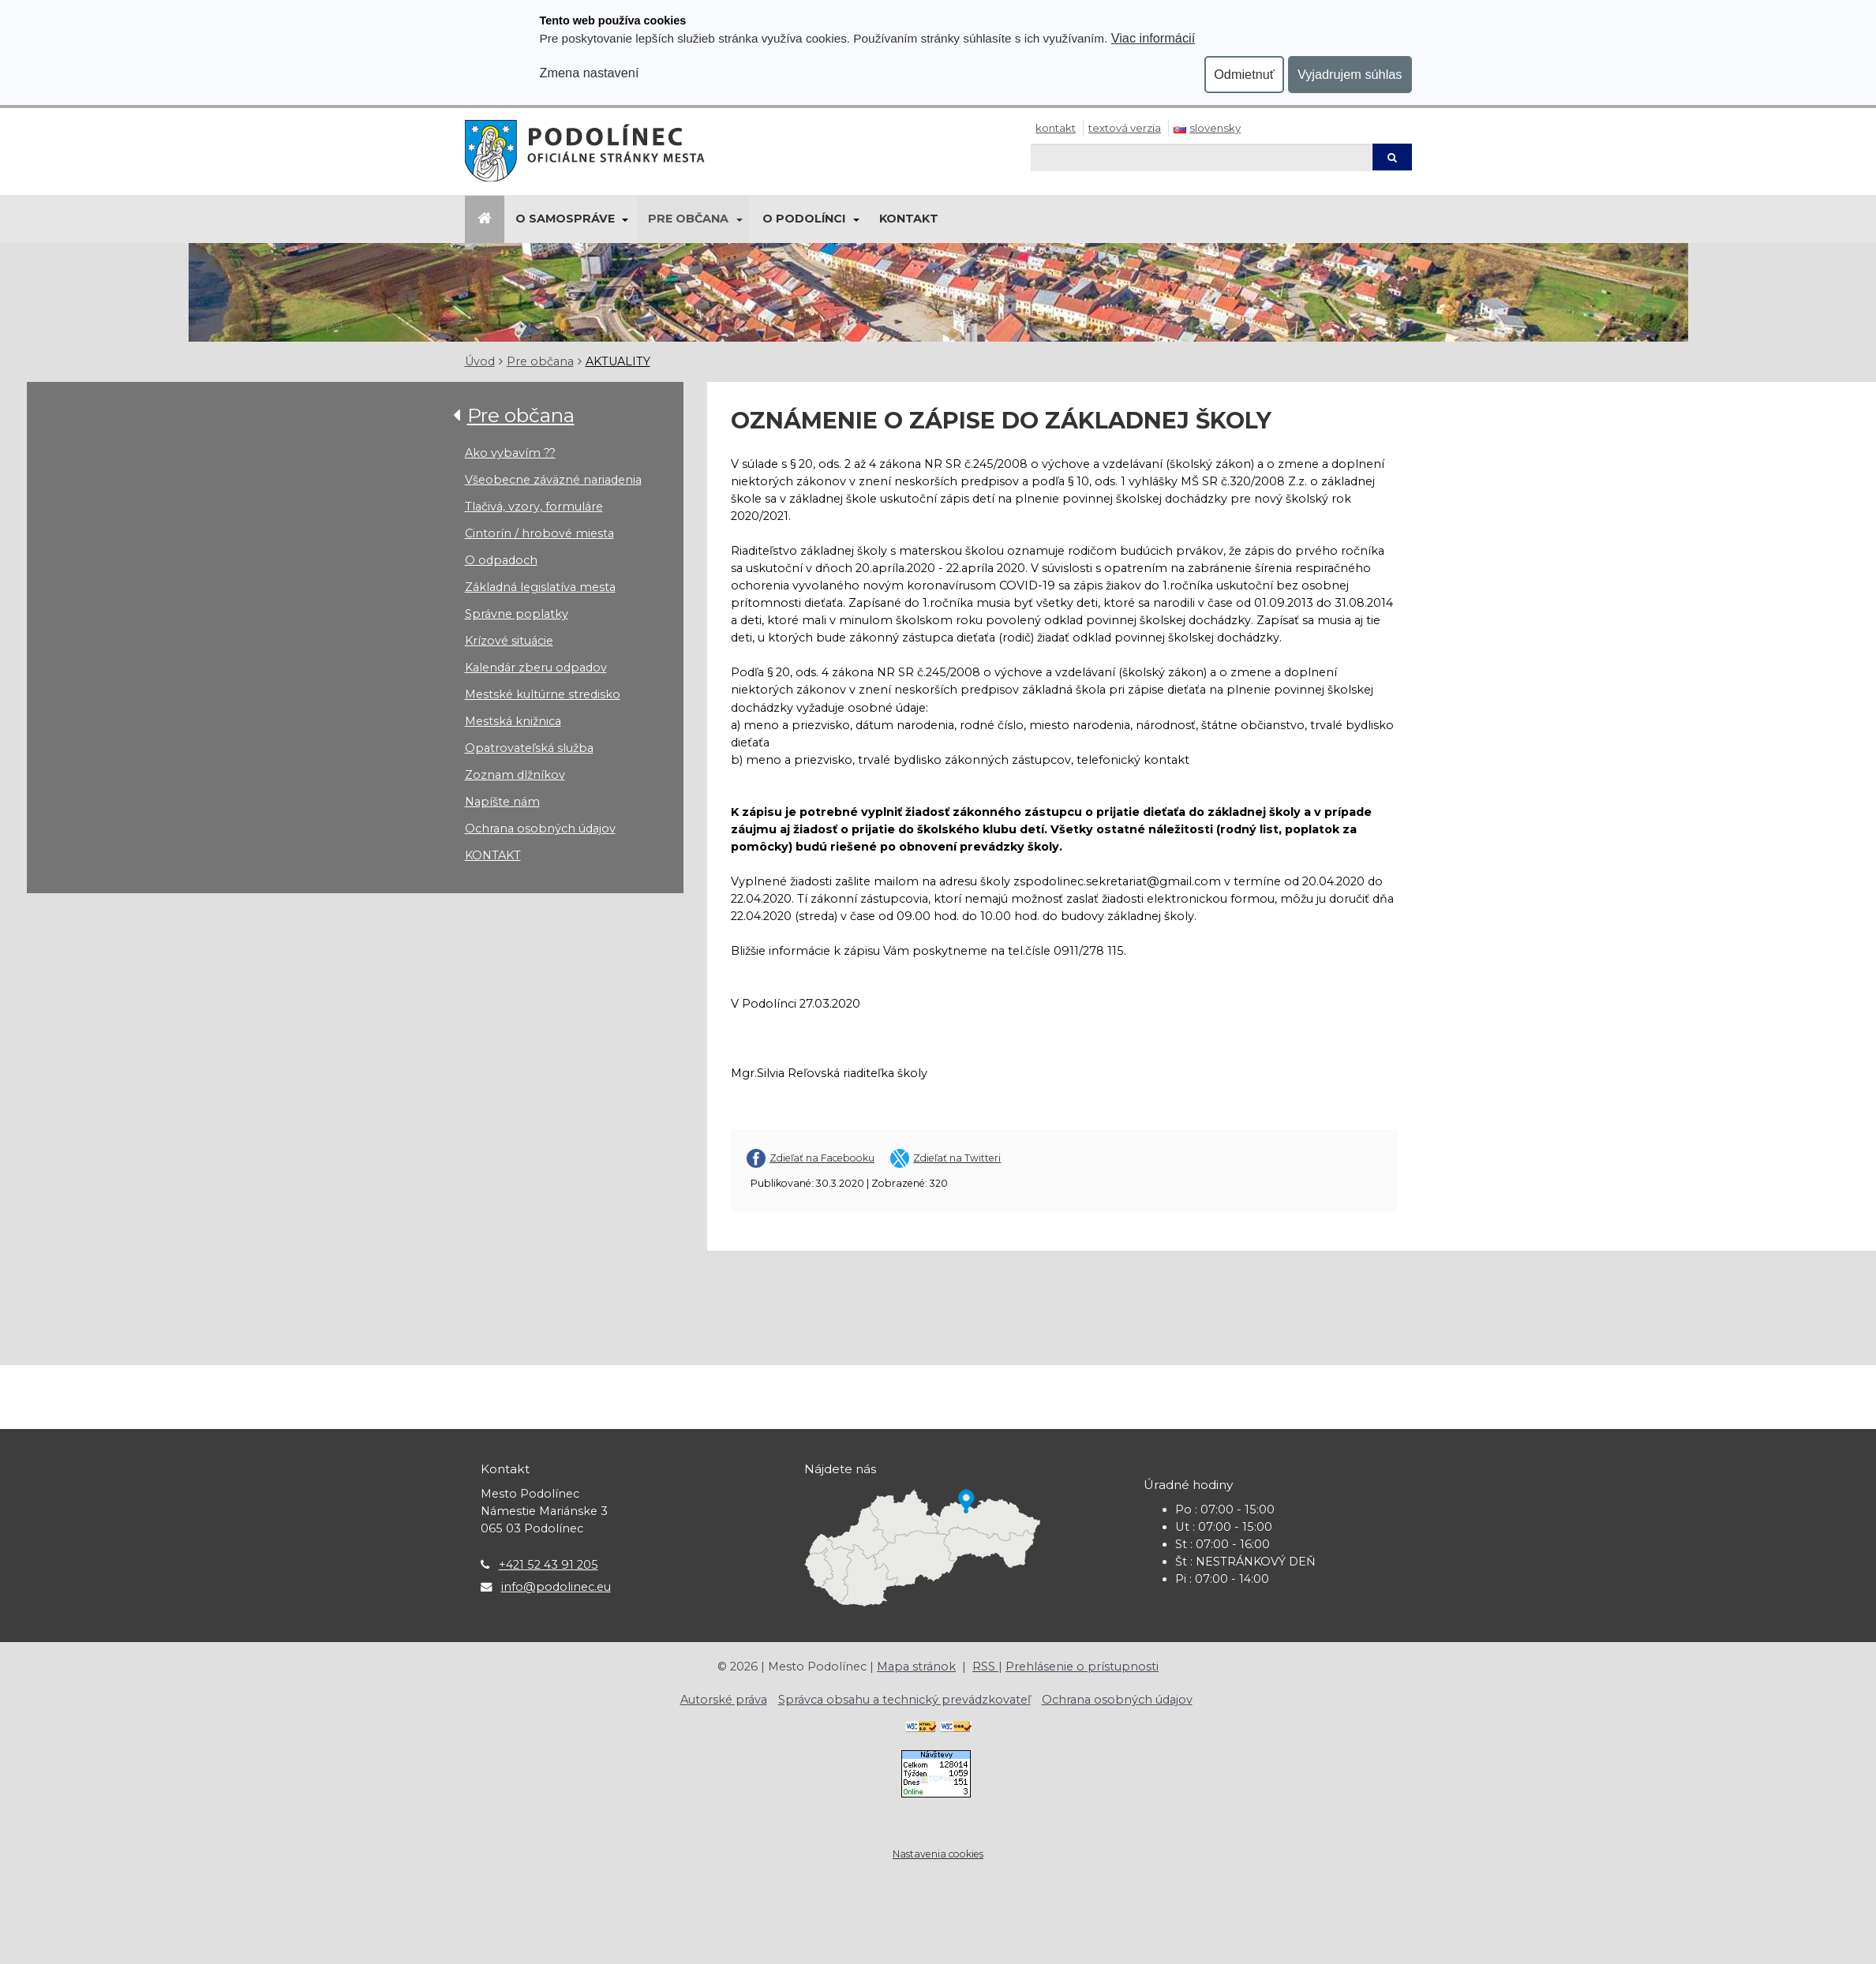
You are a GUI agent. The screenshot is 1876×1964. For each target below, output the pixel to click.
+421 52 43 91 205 (548, 1565)
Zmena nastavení (589, 72)
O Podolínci (803, 218)
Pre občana (688, 218)
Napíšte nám (502, 802)
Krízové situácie (509, 641)
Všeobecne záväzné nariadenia (553, 480)
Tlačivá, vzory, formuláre (534, 506)
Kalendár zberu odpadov (536, 667)
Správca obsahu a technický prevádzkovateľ (904, 1700)
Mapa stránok (916, 1666)
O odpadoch (501, 560)
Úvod (480, 361)
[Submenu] (625, 219)
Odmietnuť (1244, 74)
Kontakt (1055, 128)
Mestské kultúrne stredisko (542, 694)
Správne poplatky (516, 614)
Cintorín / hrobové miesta (539, 533)
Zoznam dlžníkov (515, 775)
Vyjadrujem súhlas (1349, 74)
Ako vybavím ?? (510, 453)
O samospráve (565, 218)
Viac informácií (1153, 38)
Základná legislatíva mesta (540, 587)
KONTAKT (493, 855)
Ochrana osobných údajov (540, 828)
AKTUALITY (618, 361)
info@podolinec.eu (556, 1587)
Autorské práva (723, 1700)
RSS (985, 1666)
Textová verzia (1124, 128)
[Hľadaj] (1201, 157)
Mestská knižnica (513, 721)
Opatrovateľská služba (529, 748)
